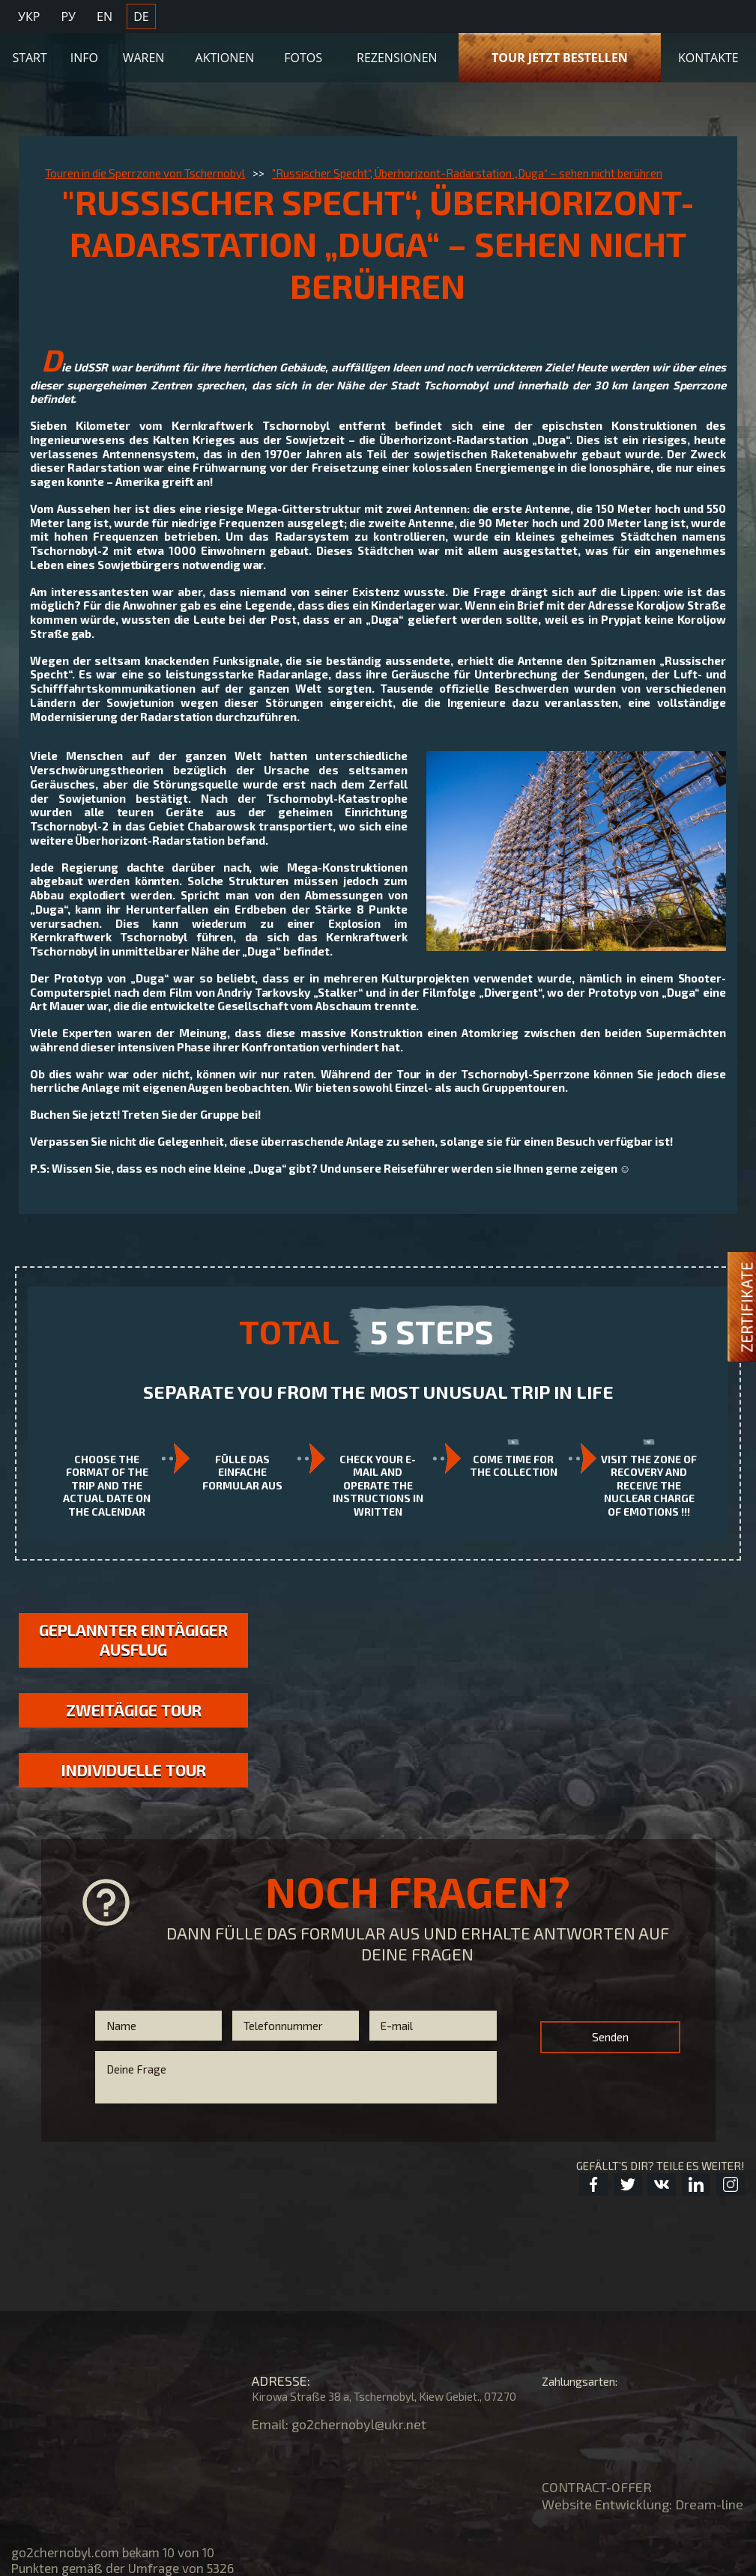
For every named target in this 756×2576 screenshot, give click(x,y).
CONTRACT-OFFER (597, 2487)
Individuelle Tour (133, 1770)
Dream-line (709, 2504)
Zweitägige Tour (134, 1710)
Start (29, 57)
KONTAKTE (708, 57)
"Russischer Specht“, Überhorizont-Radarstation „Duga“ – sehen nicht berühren (467, 173)
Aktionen (225, 57)
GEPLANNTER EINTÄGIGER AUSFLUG (133, 1639)
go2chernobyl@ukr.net (358, 2424)
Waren (144, 57)
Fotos (303, 57)
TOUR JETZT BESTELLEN (560, 57)
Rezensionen (397, 57)
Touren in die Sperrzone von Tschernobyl (145, 173)
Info (84, 57)
